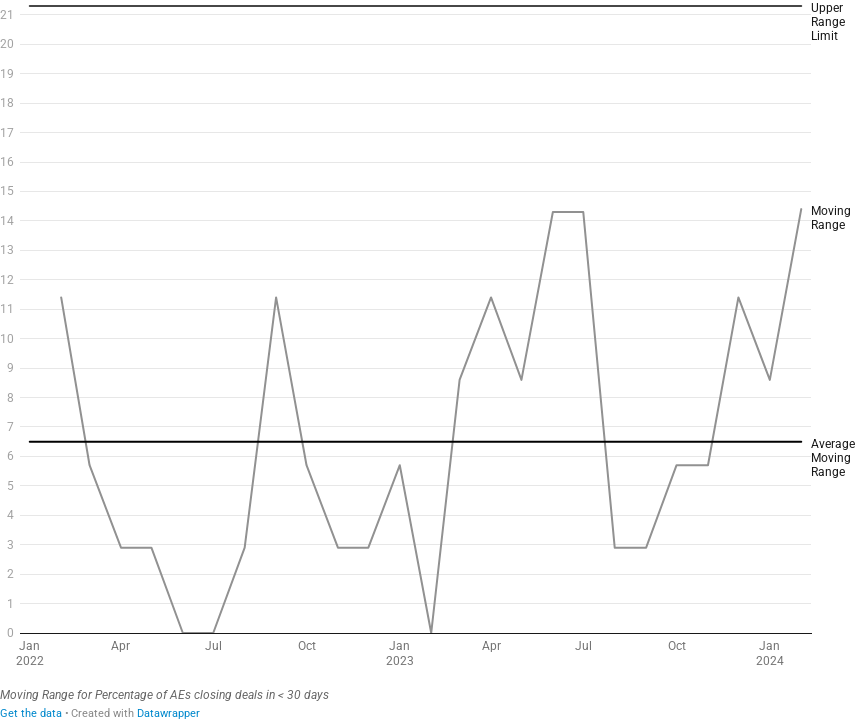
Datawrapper (168, 713)
